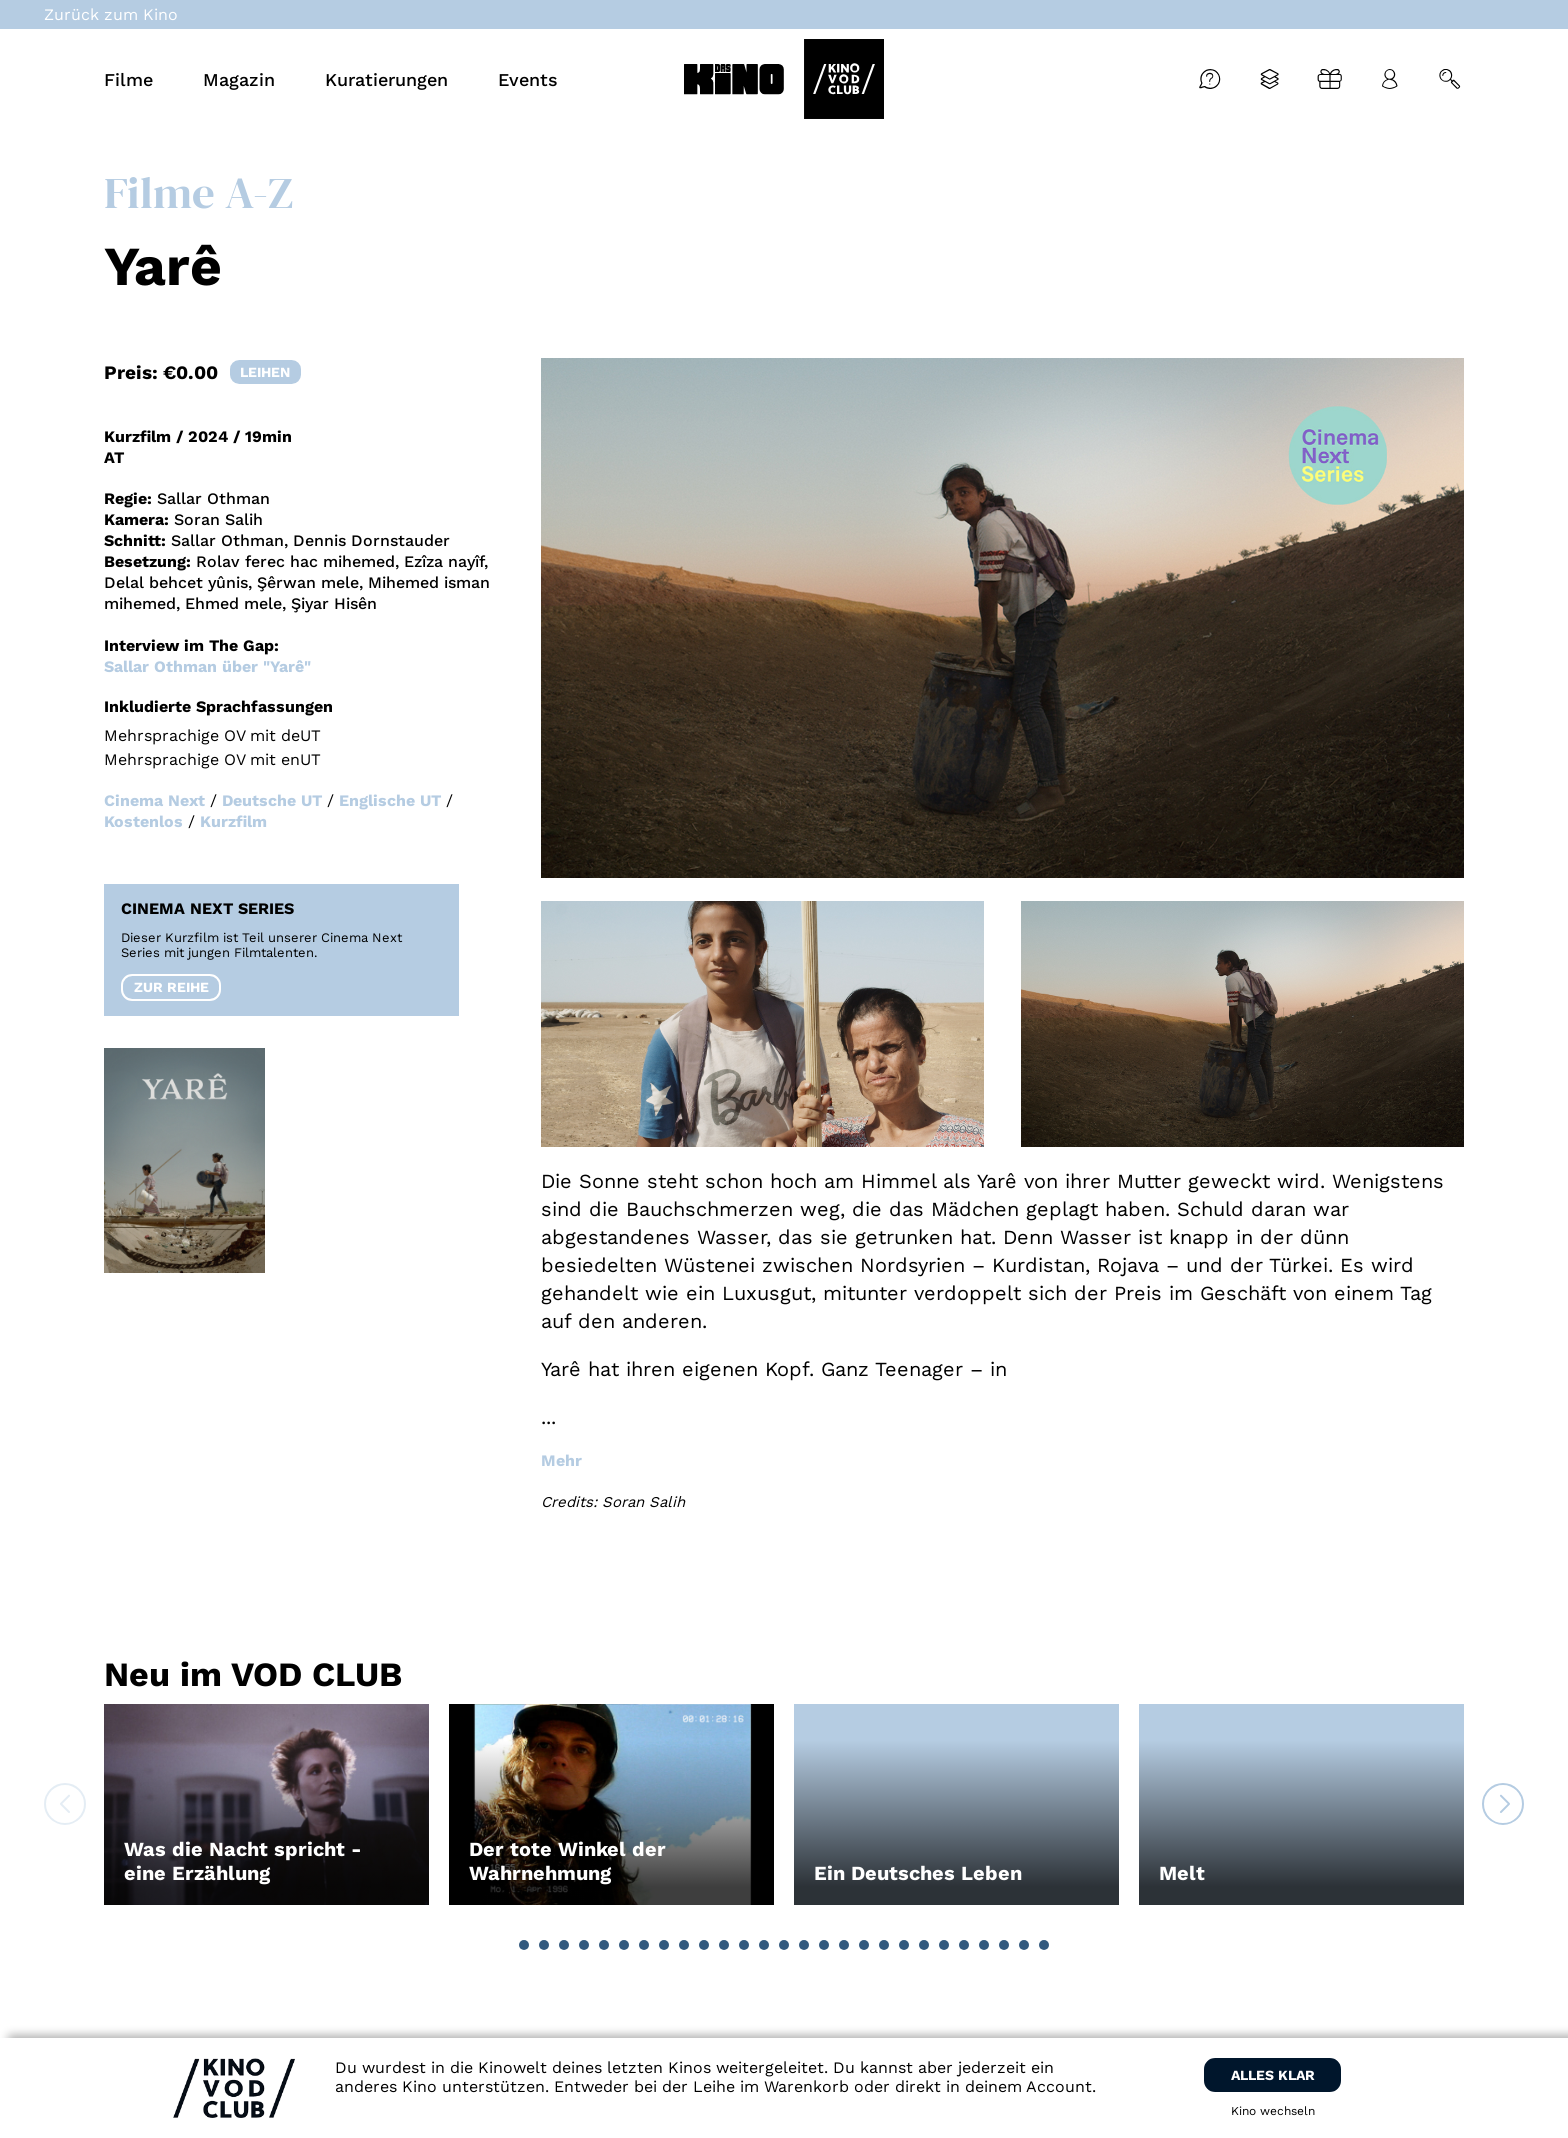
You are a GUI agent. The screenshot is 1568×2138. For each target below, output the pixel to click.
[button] (524, 1945)
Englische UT (390, 800)
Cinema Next (154, 800)
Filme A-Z (198, 192)
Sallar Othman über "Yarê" (207, 666)
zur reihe (171, 987)
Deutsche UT (272, 800)
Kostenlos (143, 821)
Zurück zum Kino (111, 14)
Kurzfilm (233, 821)
